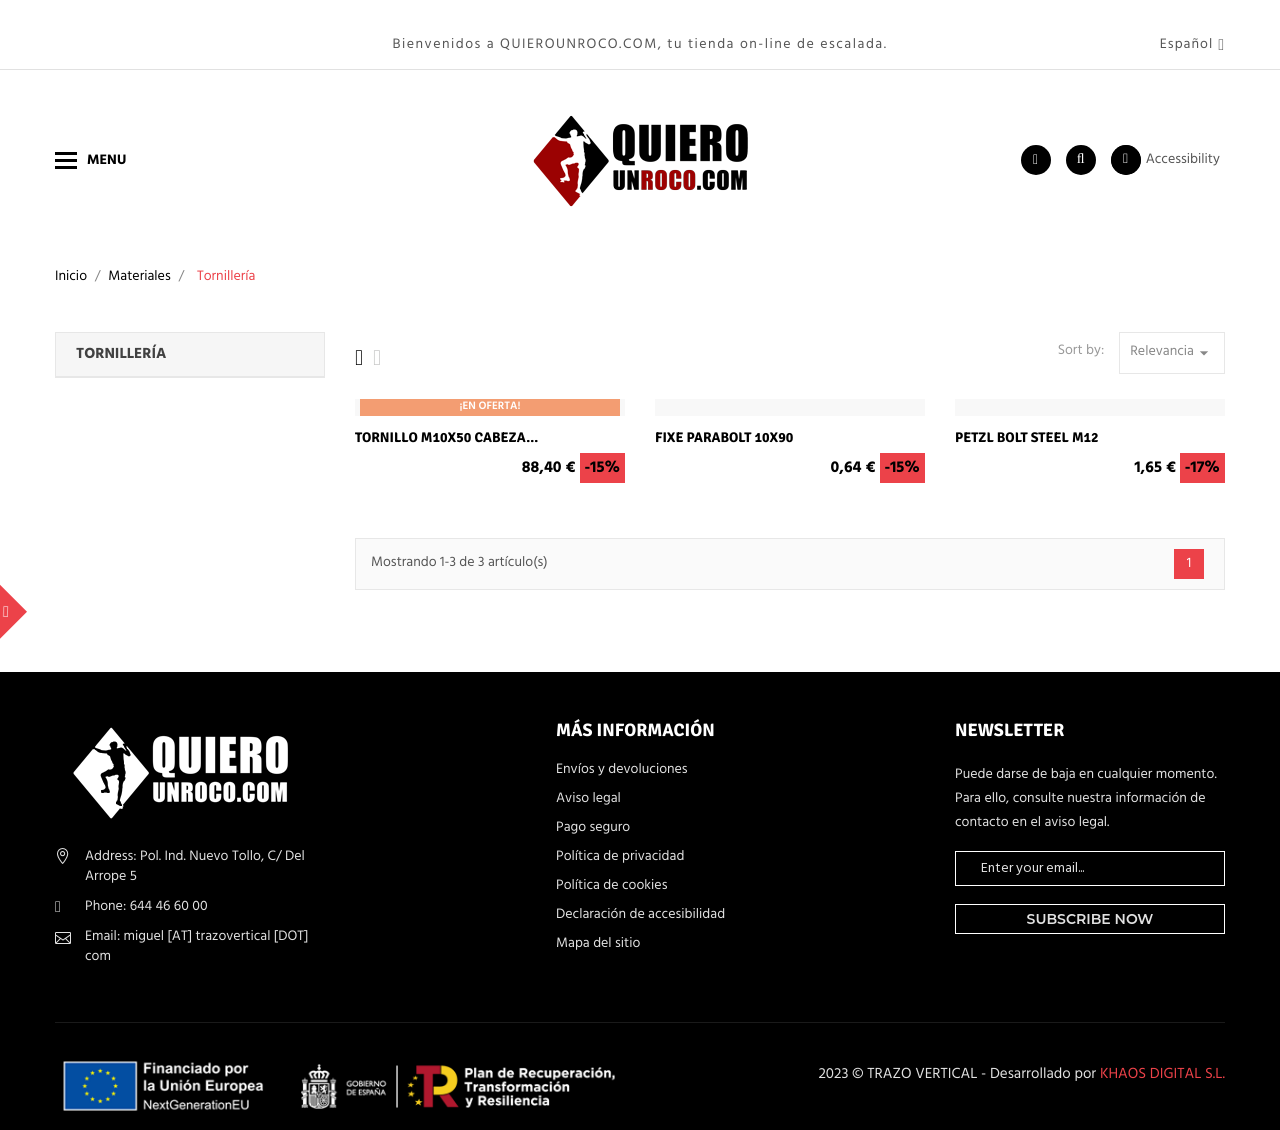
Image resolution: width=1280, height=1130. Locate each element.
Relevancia (1172, 332)
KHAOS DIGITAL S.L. (1162, 1055)
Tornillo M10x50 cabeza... (446, 419)
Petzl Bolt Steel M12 (1027, 419)
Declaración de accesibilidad (640, 896)
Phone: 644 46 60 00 (146, 886)
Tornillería (121, 336)
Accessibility (1183, 140)
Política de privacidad (620, 838)
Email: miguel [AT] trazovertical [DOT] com (196, 926)
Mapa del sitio (598, 925)
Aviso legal (588, 780)
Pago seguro (593, 809)
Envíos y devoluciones (622, 751)
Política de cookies (611, 867)
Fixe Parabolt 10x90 (724, 419)
